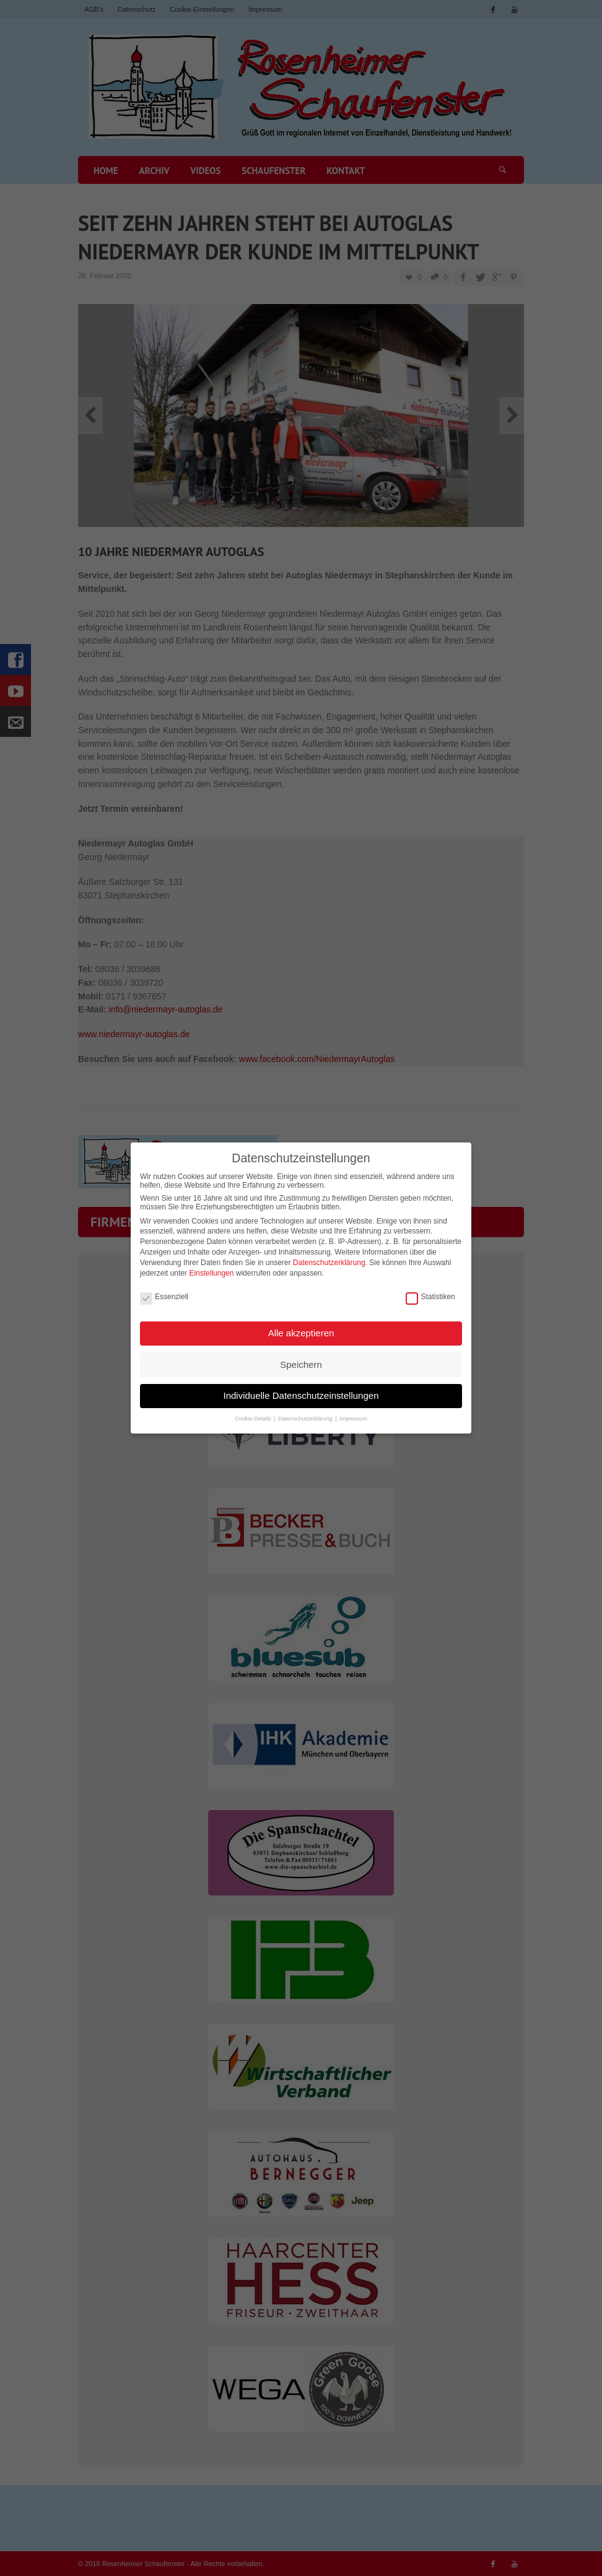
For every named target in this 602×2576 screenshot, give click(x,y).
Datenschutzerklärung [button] (306, 1409)
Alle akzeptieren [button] (301, 1323)
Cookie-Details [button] (254, 1409)
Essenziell (164, 1286)
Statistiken (430, 1286)
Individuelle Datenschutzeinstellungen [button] (300, 1385)
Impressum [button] (353, 1409)
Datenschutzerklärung (329, 1252)
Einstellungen (211, 1263)
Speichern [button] (301, 1354)
